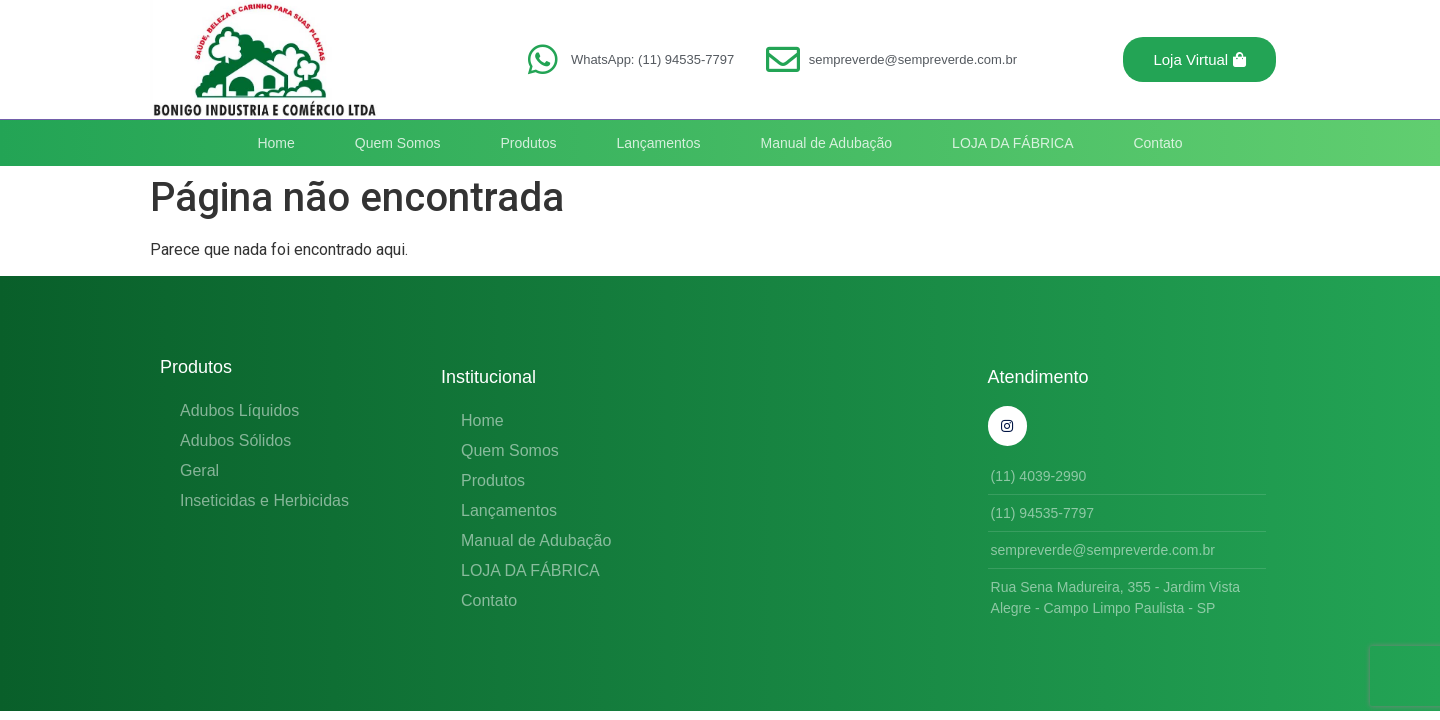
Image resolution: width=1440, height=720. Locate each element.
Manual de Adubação (827, 143)
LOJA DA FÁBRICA (1012, 143)
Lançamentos (658, 143)
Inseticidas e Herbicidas (264, 500)
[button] (1199, 59)
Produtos (528, 143)
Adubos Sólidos (235, 440)
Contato (1157, 143)
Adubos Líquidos (239, 410)
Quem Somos (398, 143)
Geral (199, 470)
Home (275, 143)
